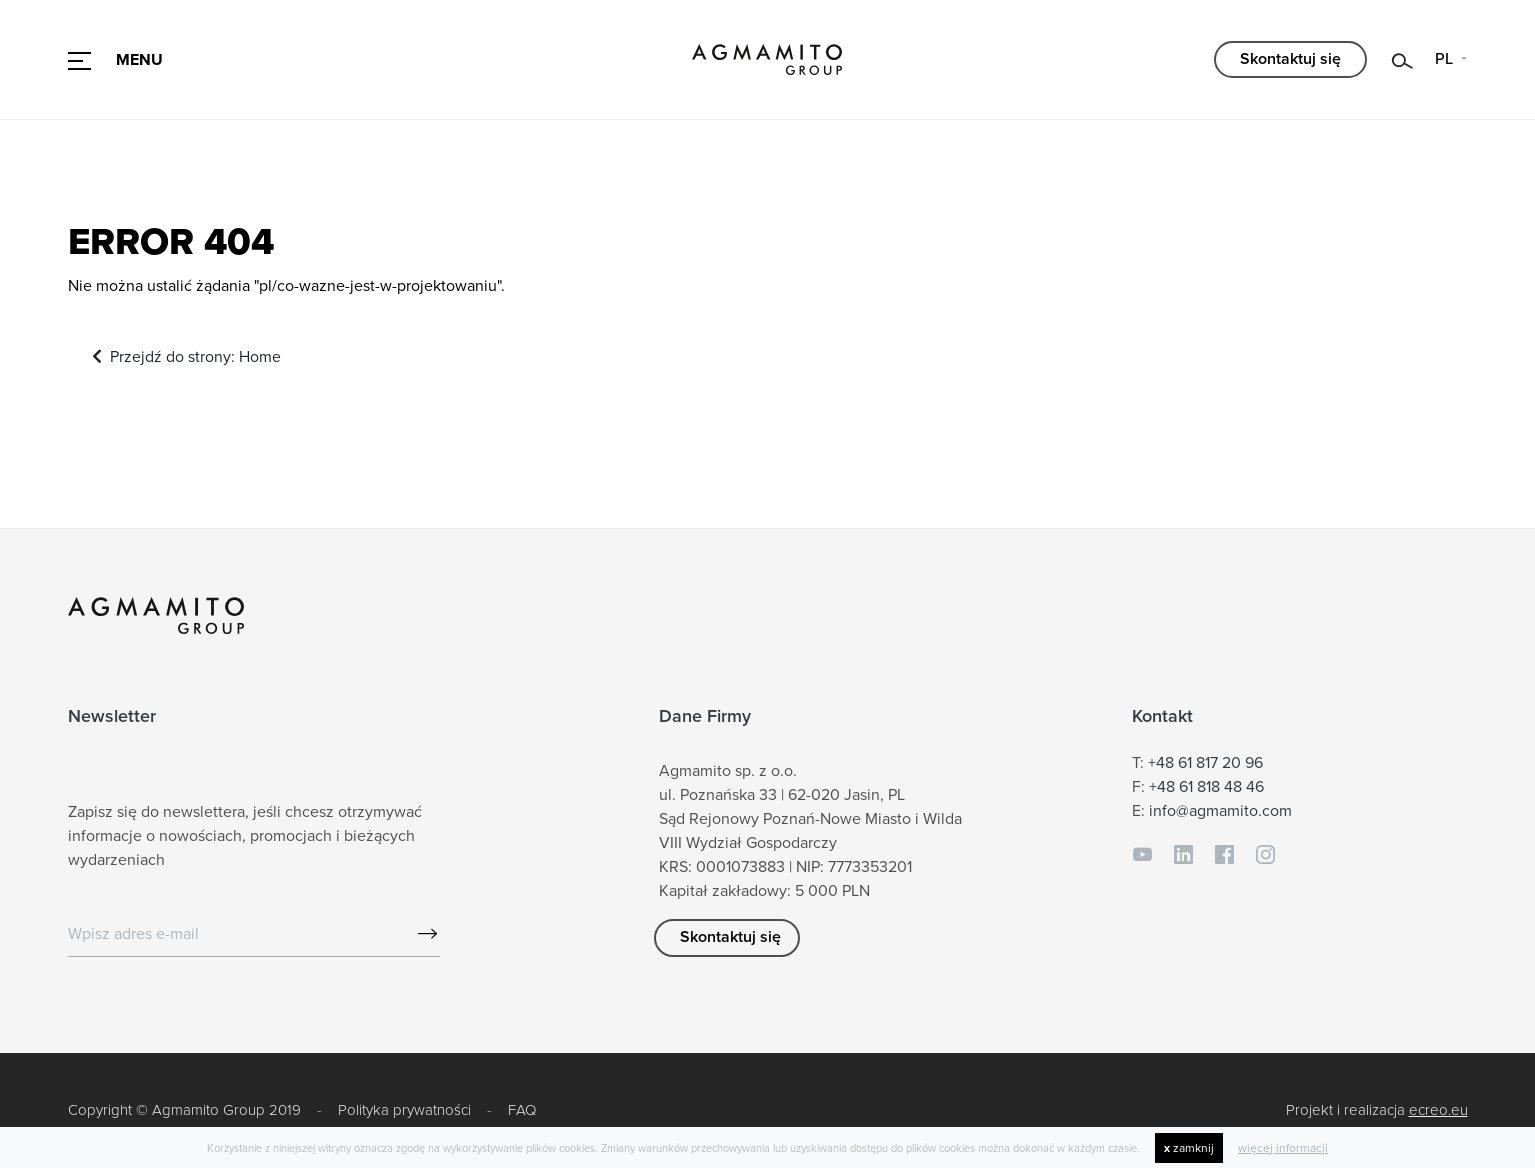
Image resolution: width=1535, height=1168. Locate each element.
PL (1446, 59)
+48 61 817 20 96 (1205, 764)
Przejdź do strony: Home (187, 358)
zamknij (1189, 1148)
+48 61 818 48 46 (1206, 788)
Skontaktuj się (1290, 59)
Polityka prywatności (404, 1110)
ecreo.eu (1438, 1110)
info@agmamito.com (1220, 812)
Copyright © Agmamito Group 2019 (184, 1110)
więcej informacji (1283, 1148)
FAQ (522, 1110)
